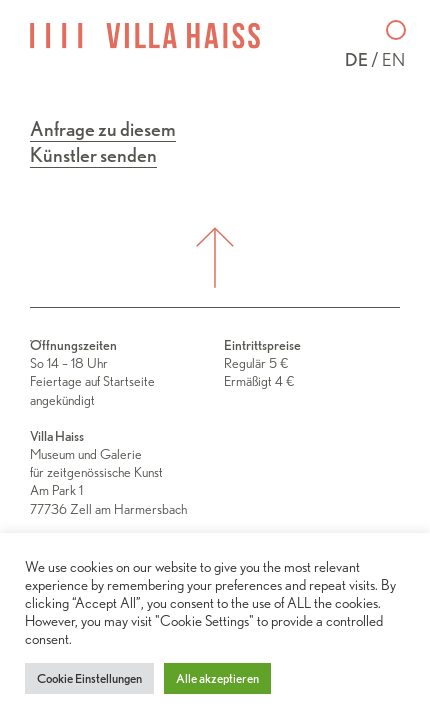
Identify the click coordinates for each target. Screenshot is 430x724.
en (393, 59)
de (356, 59)
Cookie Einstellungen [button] (89, 678)
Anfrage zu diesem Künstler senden (103, 142)
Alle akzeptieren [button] (217, 678)
